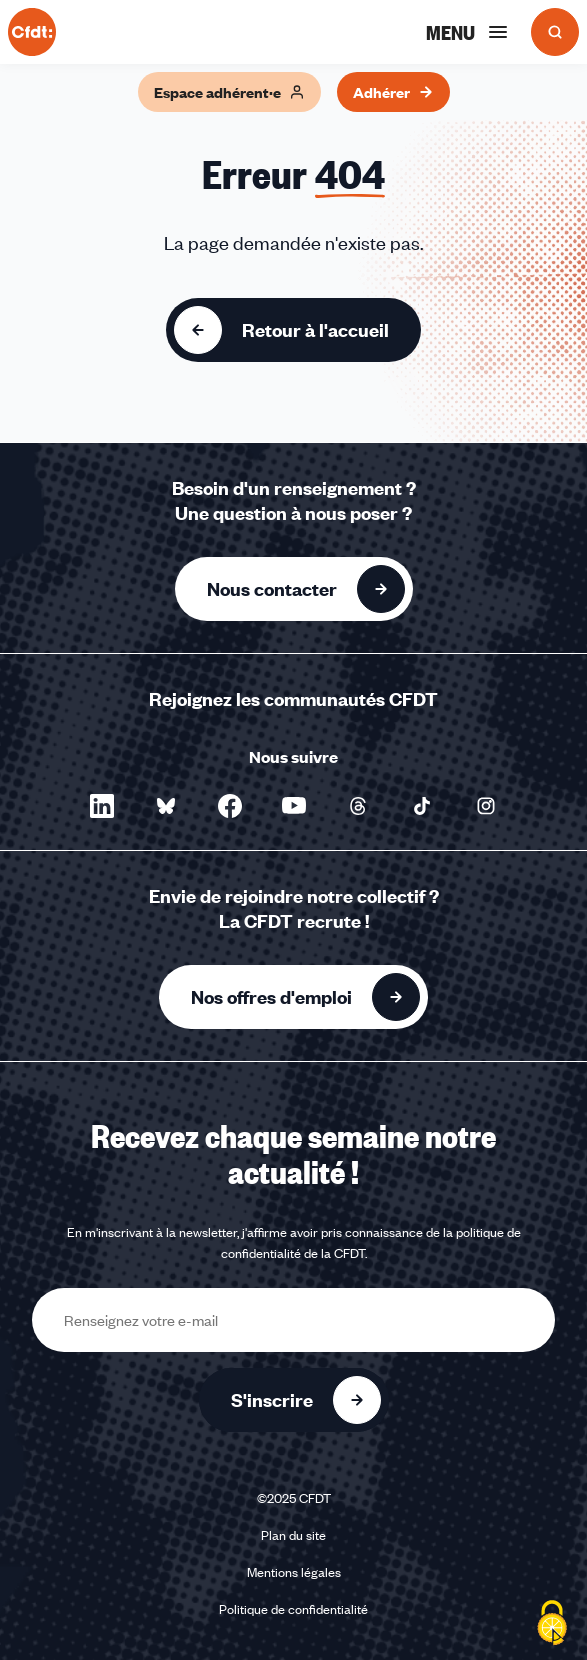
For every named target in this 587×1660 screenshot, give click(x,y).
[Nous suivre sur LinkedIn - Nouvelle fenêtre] (102, 806)
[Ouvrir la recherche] (555, 32)
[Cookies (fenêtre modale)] (552, 1625)
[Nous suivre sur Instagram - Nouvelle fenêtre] (486, 806)
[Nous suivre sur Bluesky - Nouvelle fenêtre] (166, 806)
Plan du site (293, 1535)
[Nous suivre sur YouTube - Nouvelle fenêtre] (294, 806)
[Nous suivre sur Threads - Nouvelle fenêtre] (358, 806)
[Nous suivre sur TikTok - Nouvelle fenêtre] (422, 806)
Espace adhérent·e (229, 92)
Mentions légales (294, 1572)
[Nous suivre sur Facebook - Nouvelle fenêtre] (230, 806)
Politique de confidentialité (293, 1609)
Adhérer (393, 92)
